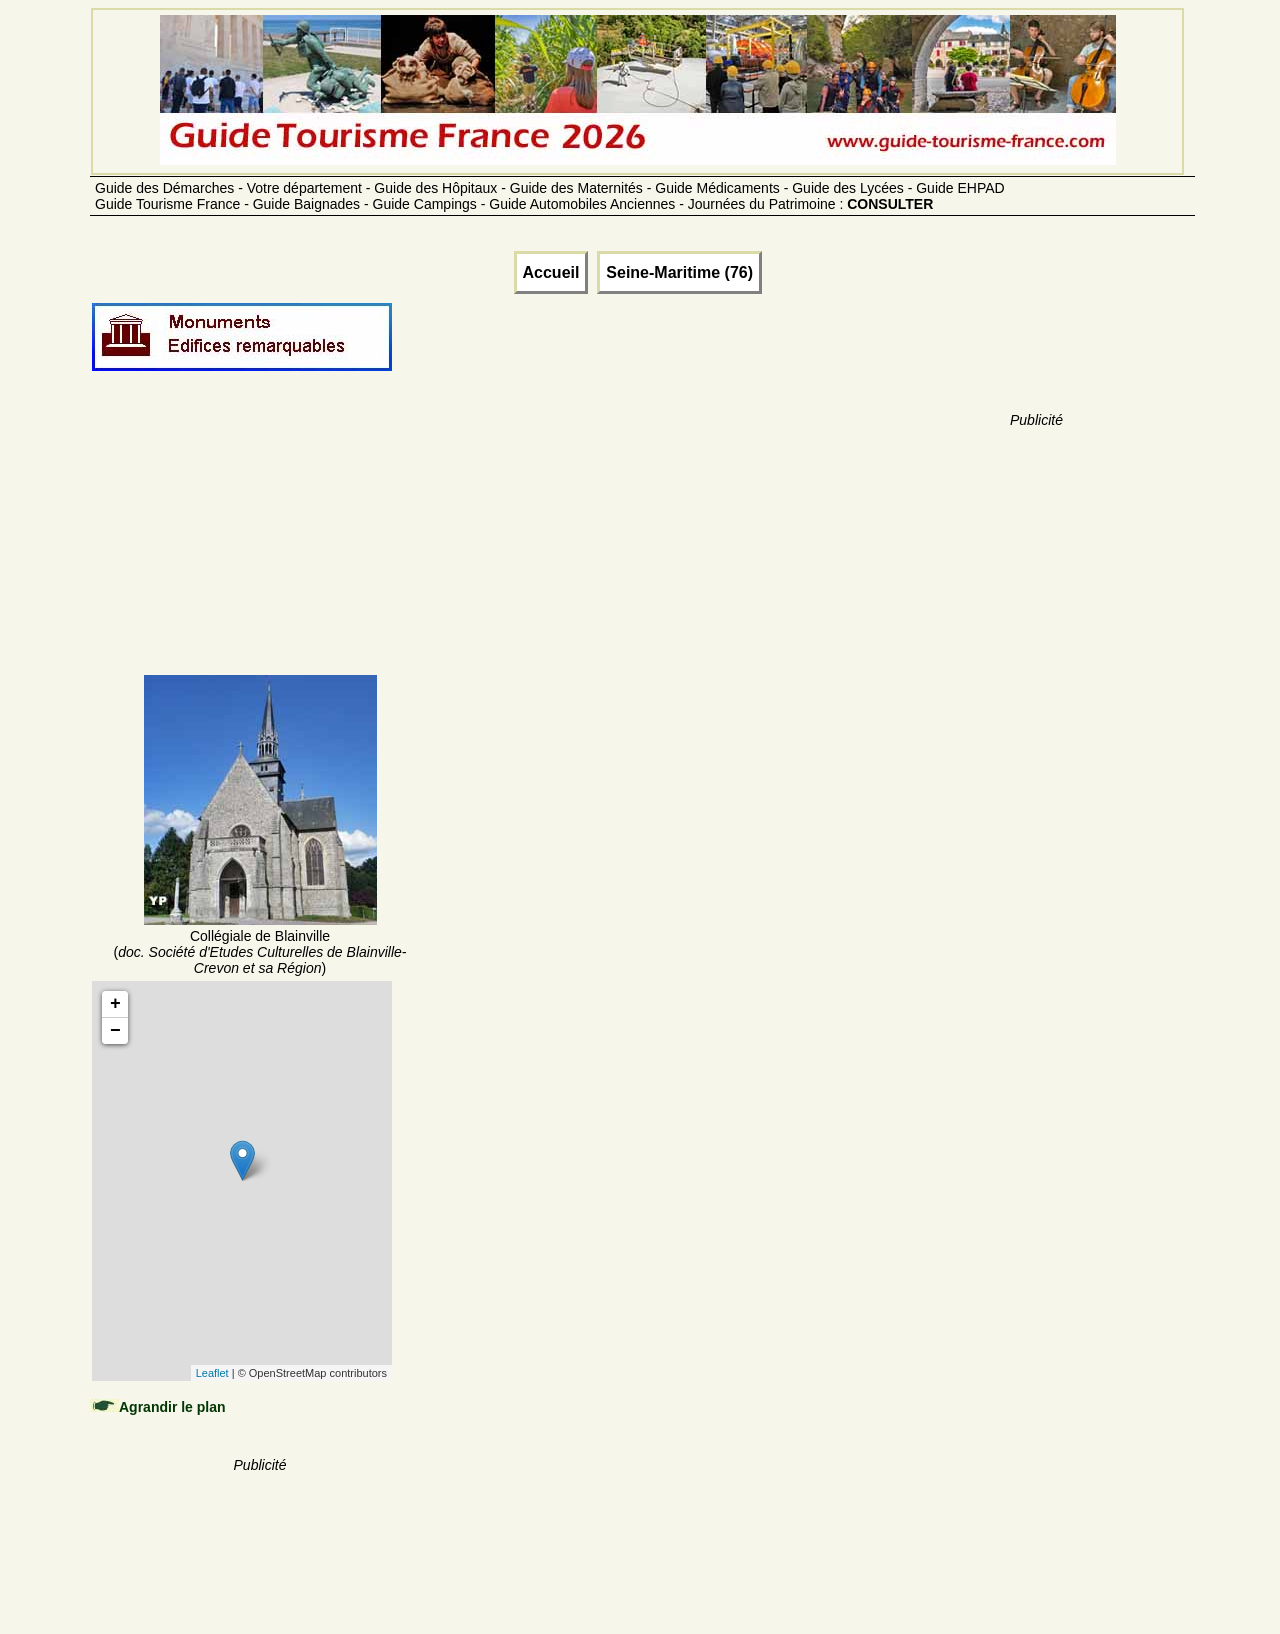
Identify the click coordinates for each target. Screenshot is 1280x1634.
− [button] (115, 1031)
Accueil (551, 272)
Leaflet (212, 1373)
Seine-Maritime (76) (679, 272)
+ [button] (115, 1004)
